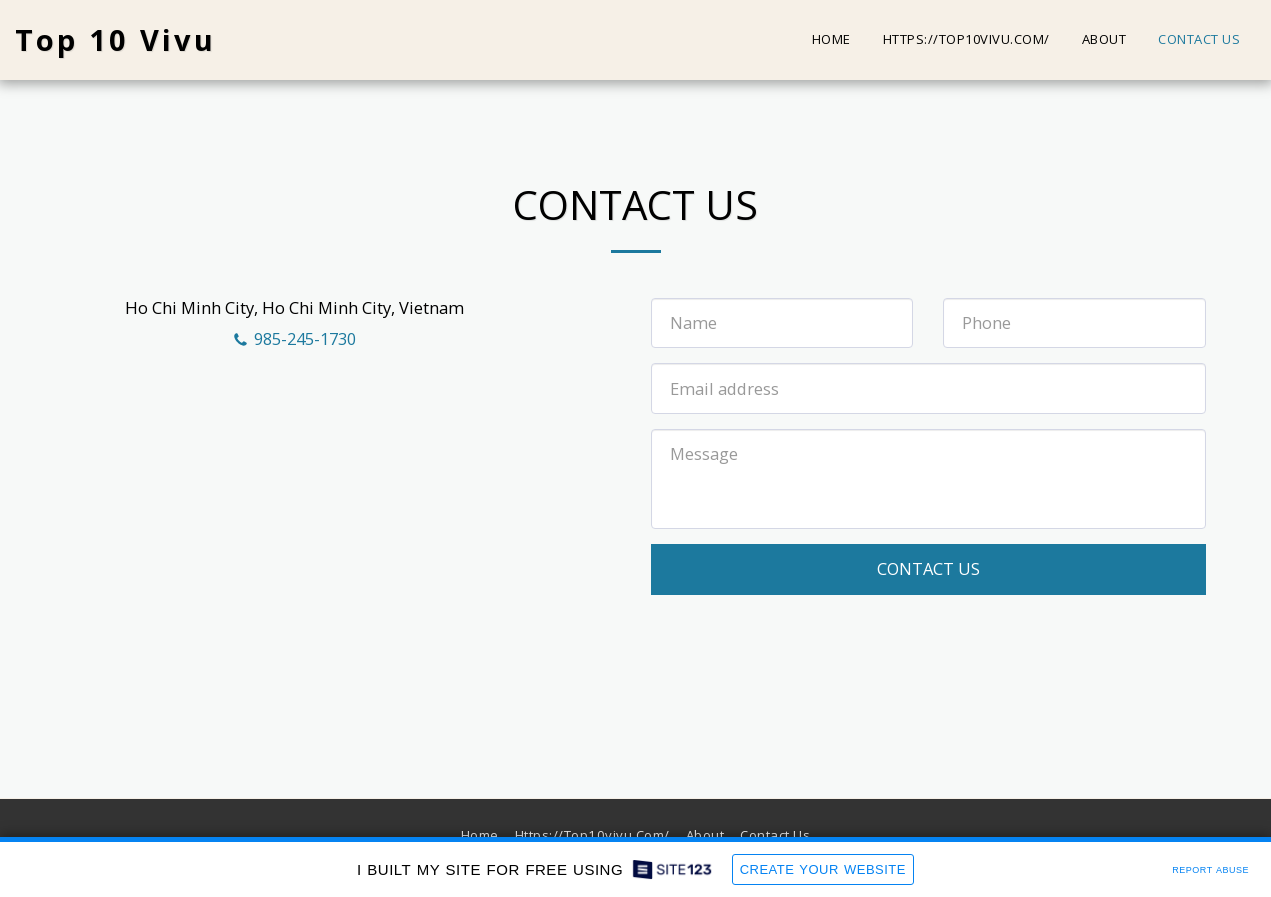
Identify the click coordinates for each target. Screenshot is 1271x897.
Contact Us (928, 568)
